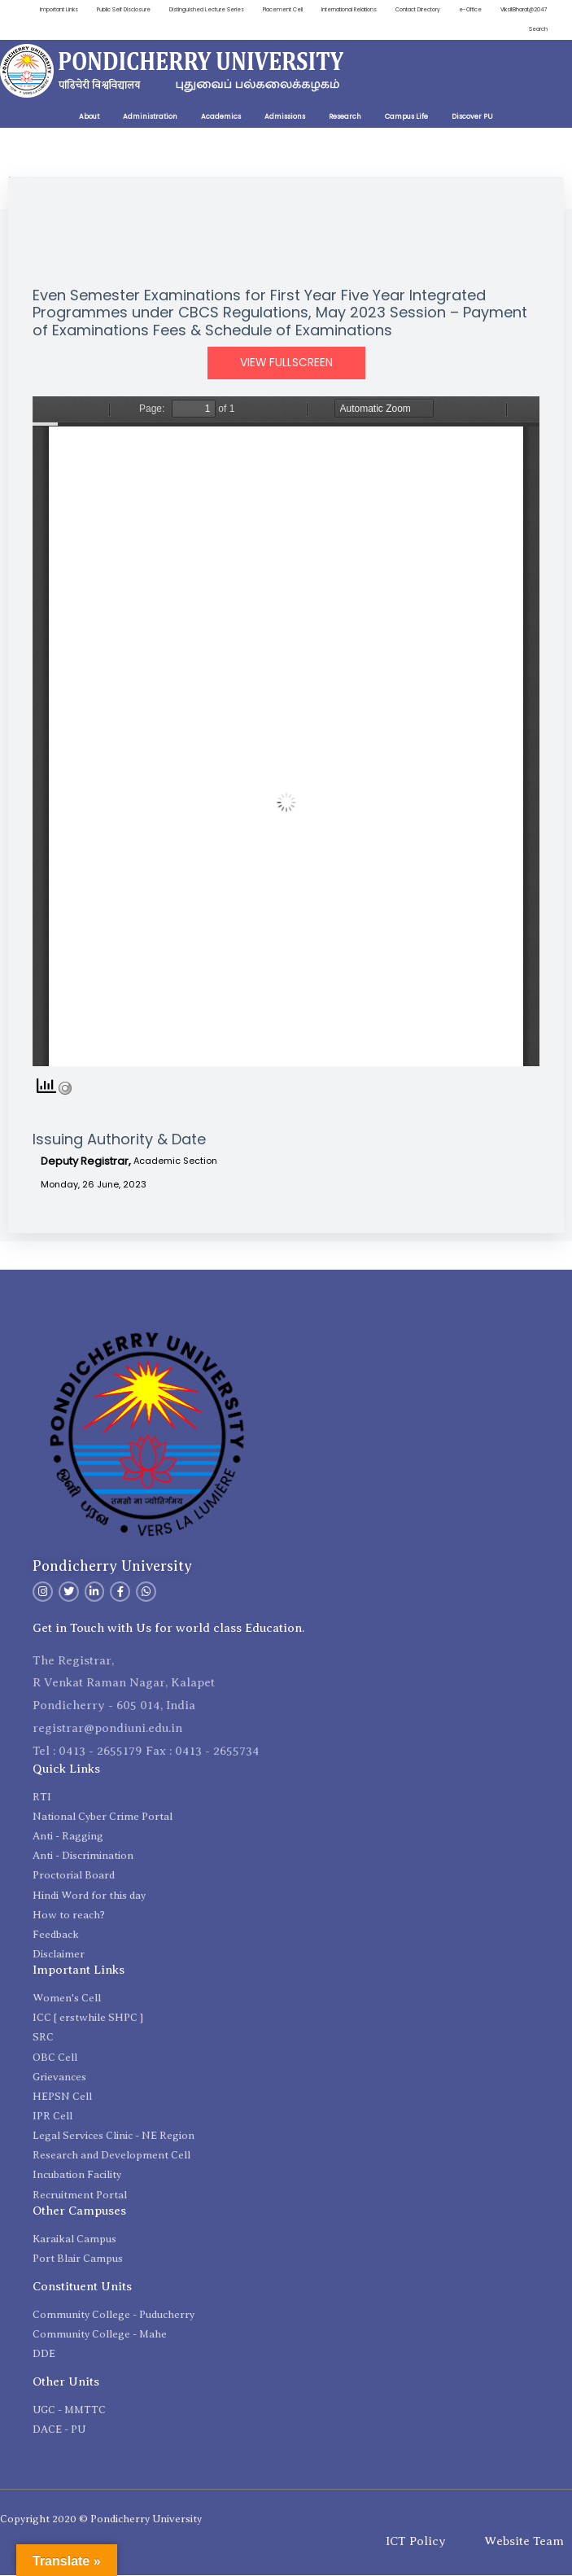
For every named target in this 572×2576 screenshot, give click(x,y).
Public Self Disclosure (162, 10)
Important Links (94, 10)
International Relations (405, 10)
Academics (221, 118)
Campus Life (406, 118)
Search (538, 30)
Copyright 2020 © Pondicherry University (101, 2520)
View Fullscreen (286, 364)
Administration (150, 118)
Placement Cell (334, 10)
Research (345, 118)
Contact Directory (479, 10)
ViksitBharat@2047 (484, 30)
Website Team (524, 2542)
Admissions (284, 118)
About (89, 118)
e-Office (535, 10)
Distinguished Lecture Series (252, 10)
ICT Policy (416, 2542)
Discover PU (472, 118)
